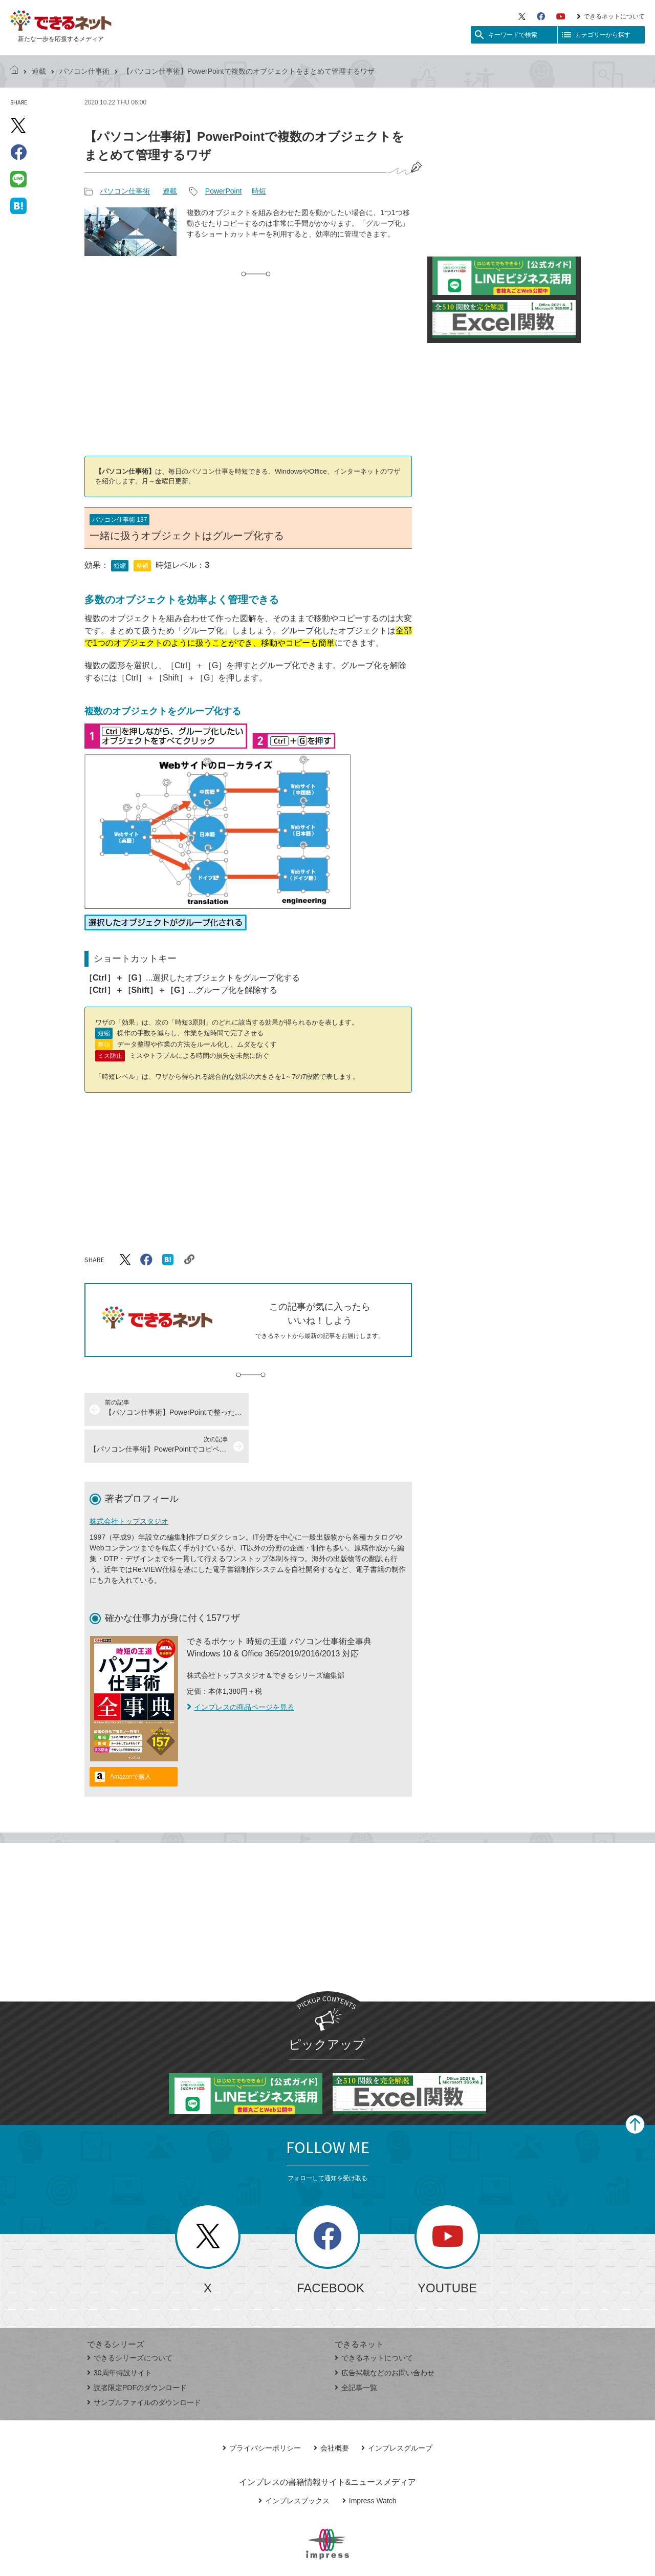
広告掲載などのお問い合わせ (384, 2336)
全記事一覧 (356, 2351)
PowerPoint (223, 191)
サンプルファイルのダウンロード (144, 2365)
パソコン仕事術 (84, 71)
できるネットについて (611, 16)
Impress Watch (369, 2464)
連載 (39, 71)
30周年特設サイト (119, 2336)
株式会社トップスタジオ (129, 1484)
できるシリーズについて (129, 2321)
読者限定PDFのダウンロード (137, 2351)
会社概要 (331, 2411)
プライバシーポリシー (262, 2411)
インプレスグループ (396, 2411)
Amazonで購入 (130, 1739)
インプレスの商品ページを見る (240, 1670)
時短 (259, 191)
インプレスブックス (294, 2464)
